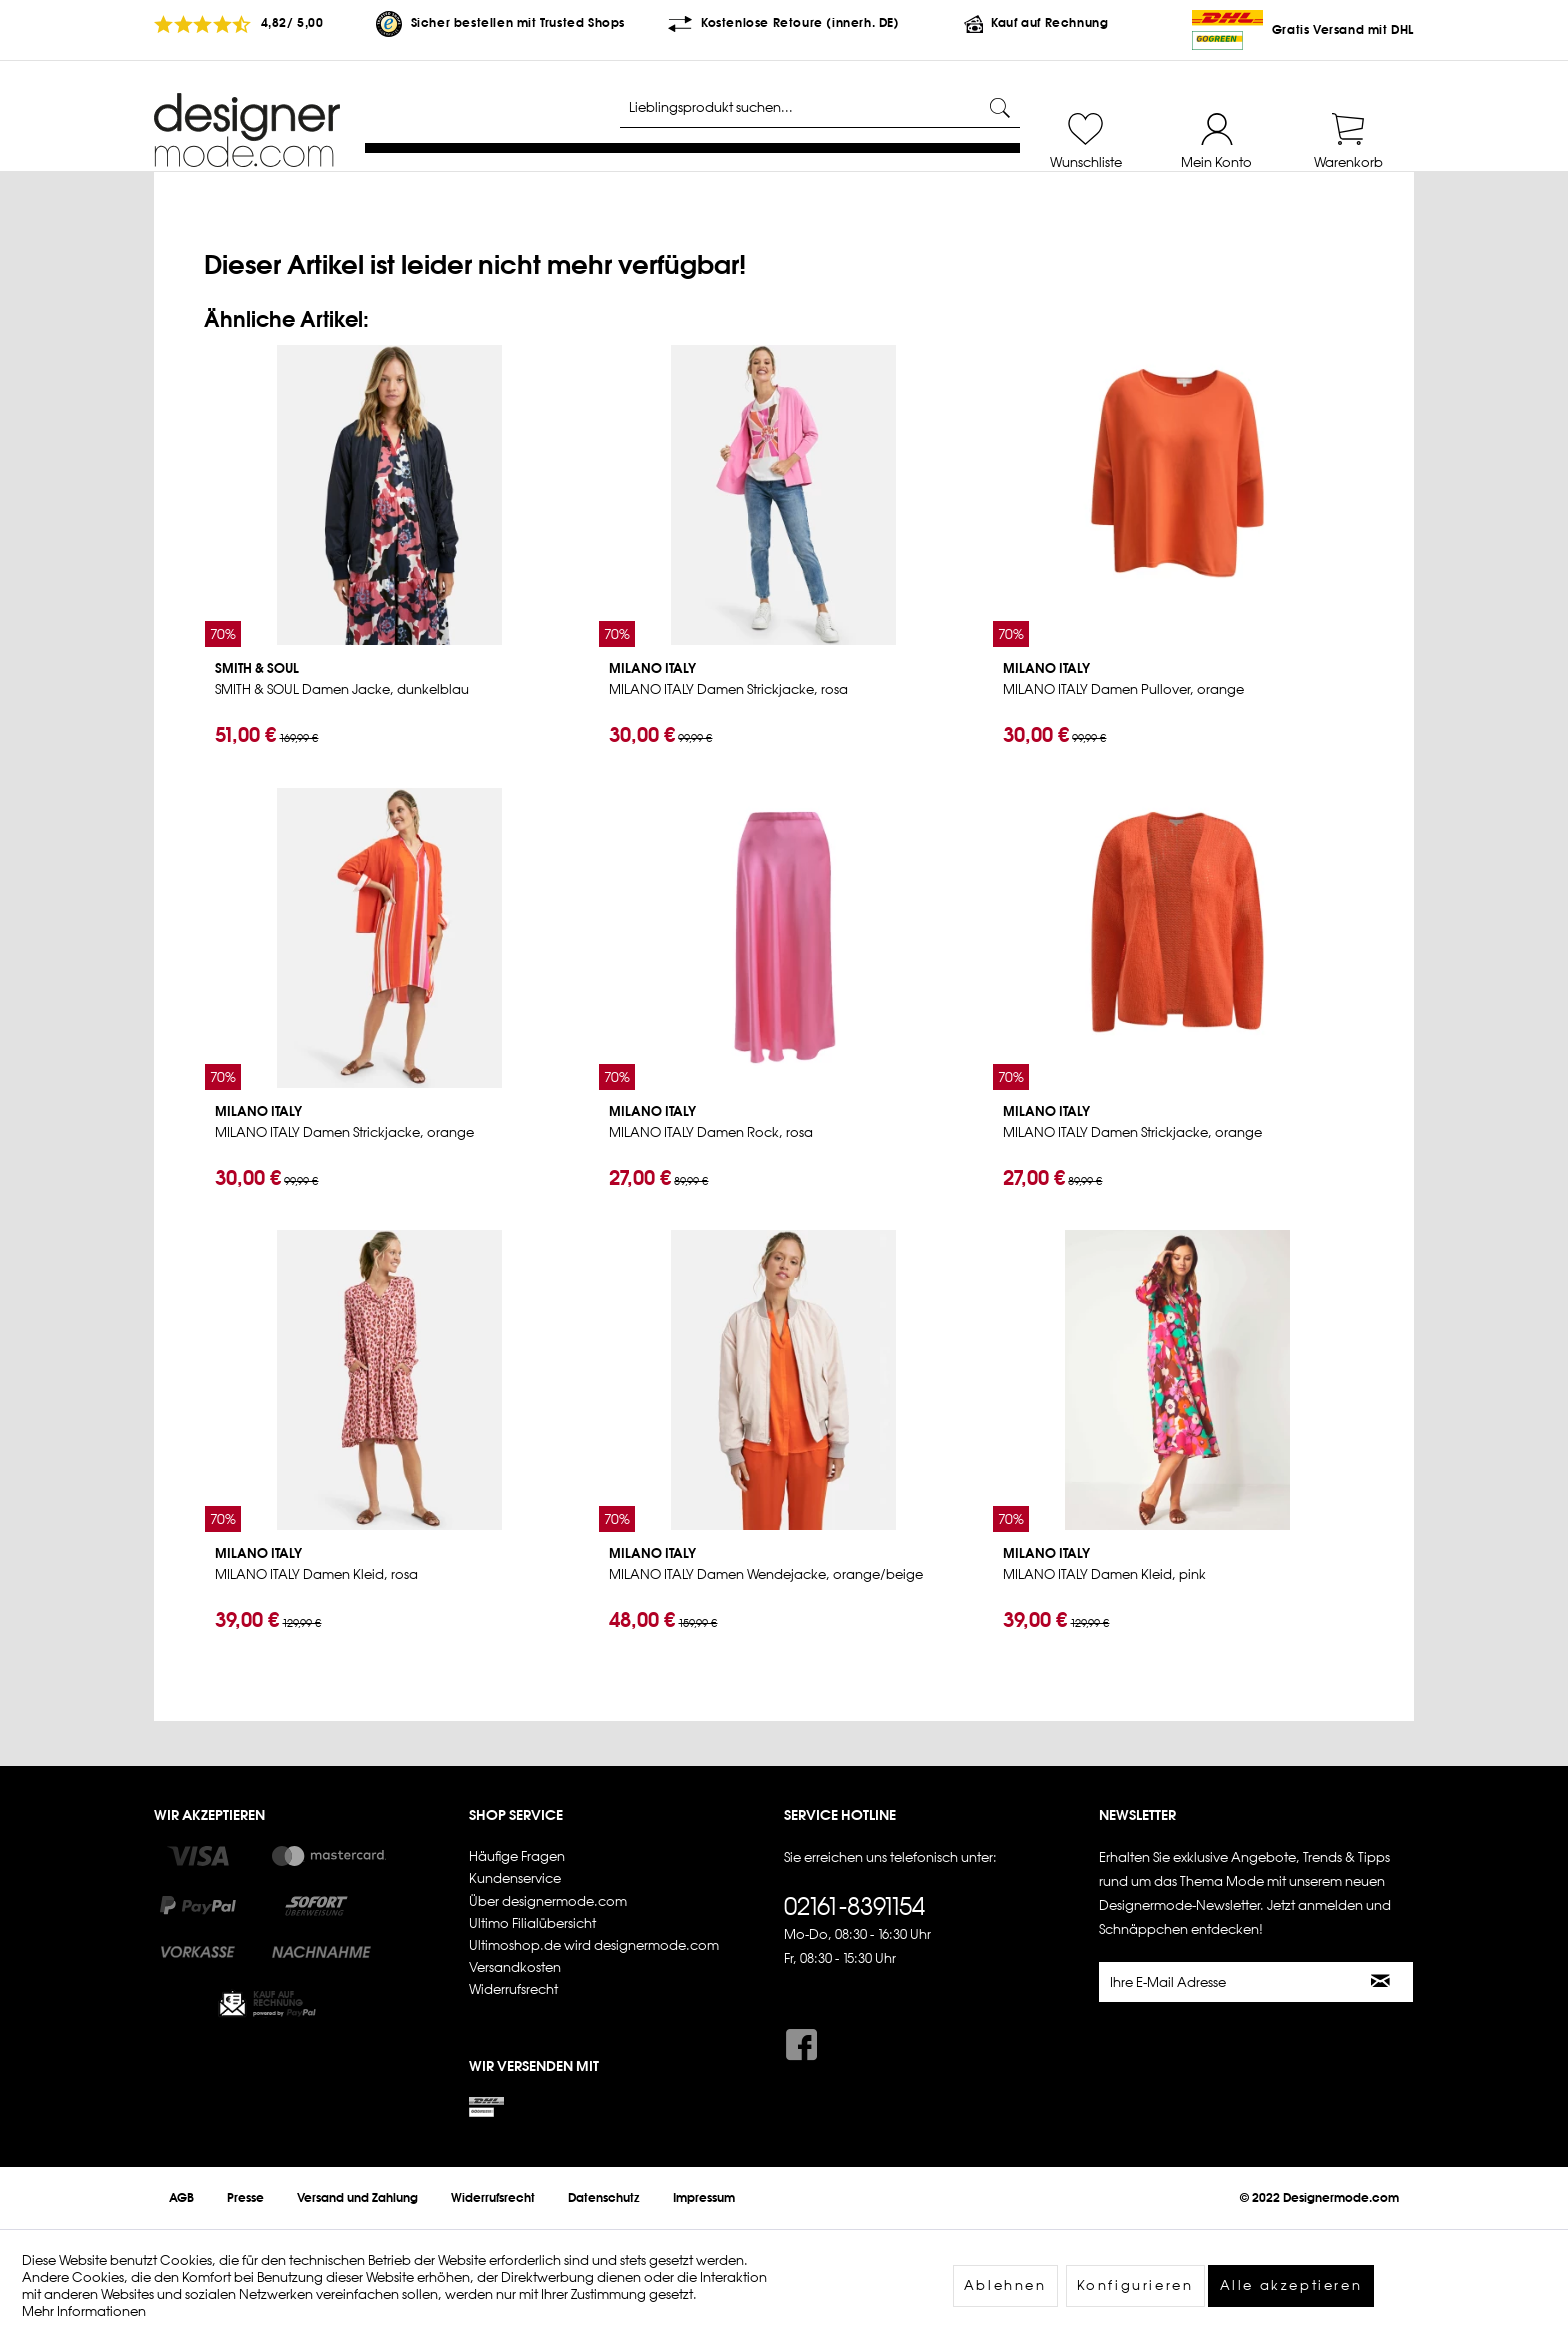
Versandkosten (515, 1967)
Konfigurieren (1135, 2285)
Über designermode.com (548, 1901)
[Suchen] (1000, 108)
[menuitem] (1085, 132)
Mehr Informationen (84, 2311)
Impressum (704, 2198)
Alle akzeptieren (1291, 2285)
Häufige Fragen (517, 1856)
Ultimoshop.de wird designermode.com (594, 1945)
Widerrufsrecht (513, 1989)
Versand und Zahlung (357, 2198)
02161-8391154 (854, 1906)
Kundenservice (515, 1878)
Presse (245, 2198)
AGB (181, 2198)
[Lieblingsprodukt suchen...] (820, 108)
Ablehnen (1005, 2285)
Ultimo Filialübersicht (532, 1923)
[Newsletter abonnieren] (1381, 1982)
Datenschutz (604, 2198)
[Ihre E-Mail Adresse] (1225, 1982)
